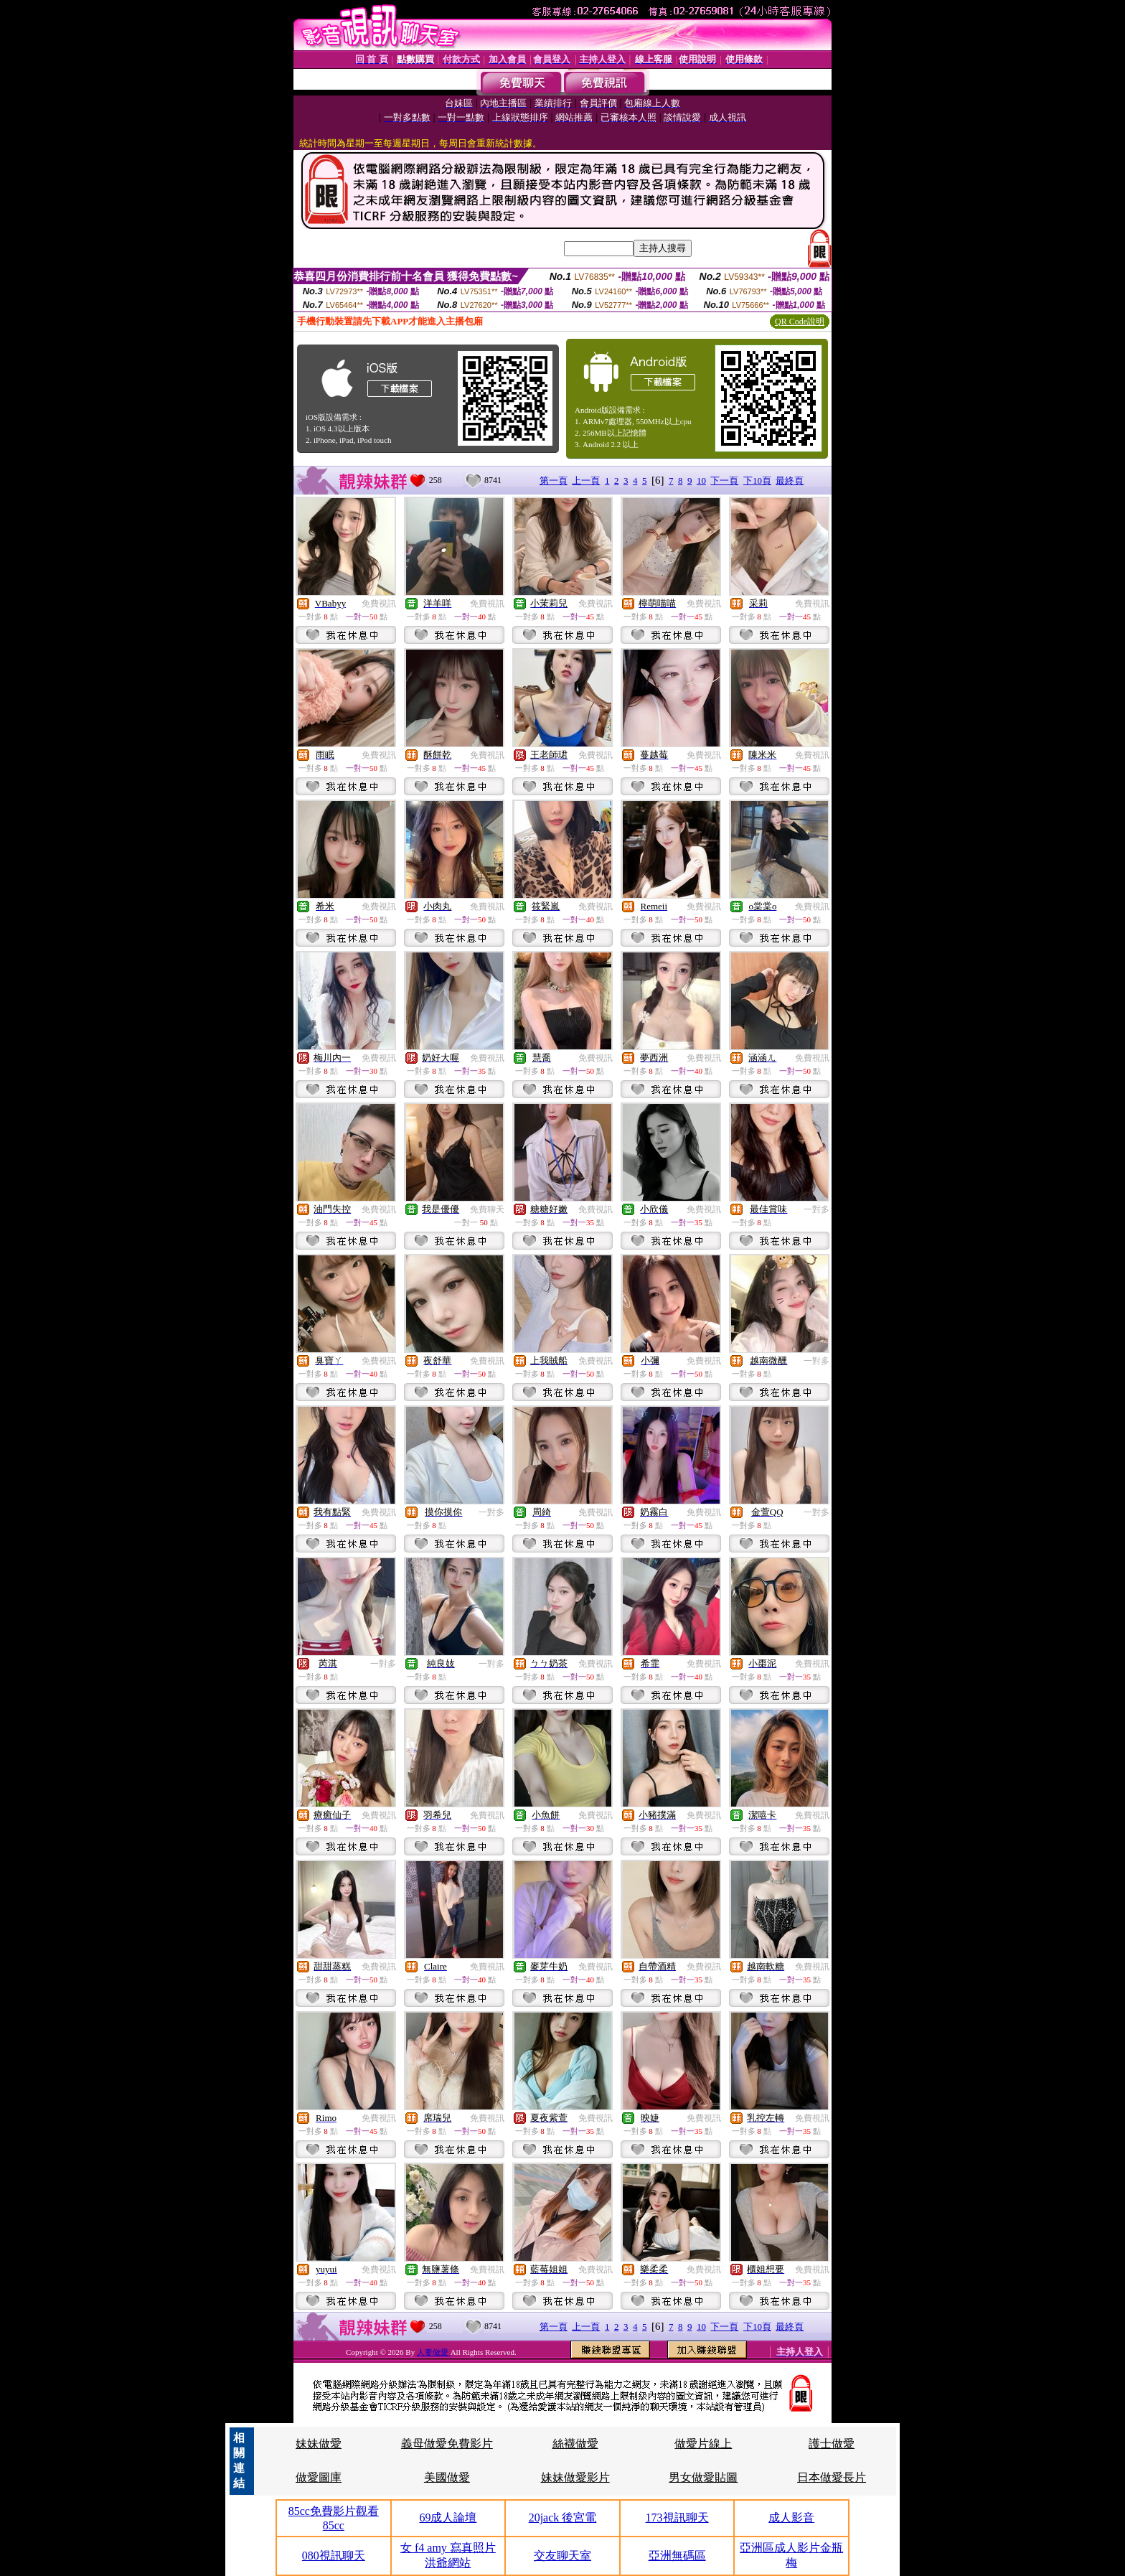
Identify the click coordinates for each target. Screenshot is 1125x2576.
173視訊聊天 (677, 2517)
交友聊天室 (562, 2555)
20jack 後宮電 (563, 2517)
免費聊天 (487, 1209)
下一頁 (724, 480)
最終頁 (790, 480)
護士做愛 (832, 2443)
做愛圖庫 (319, 2477)
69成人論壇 (447, 2517)
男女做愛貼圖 (703, 2477)
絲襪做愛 (575, 2443)
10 (701, 480)
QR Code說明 (799, 322)
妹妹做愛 (319, 2443)
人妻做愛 (434, 2352)
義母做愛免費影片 (447, 2443)
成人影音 (791, 2517)
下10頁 (757, 480)
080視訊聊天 (333, 2555)
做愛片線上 (703, 2443)
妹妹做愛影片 (575, 2477)
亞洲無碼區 (677, 2555)
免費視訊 (379, 604)
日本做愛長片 (831, 2477)
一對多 (816, 1209)
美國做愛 (447, 2477)
